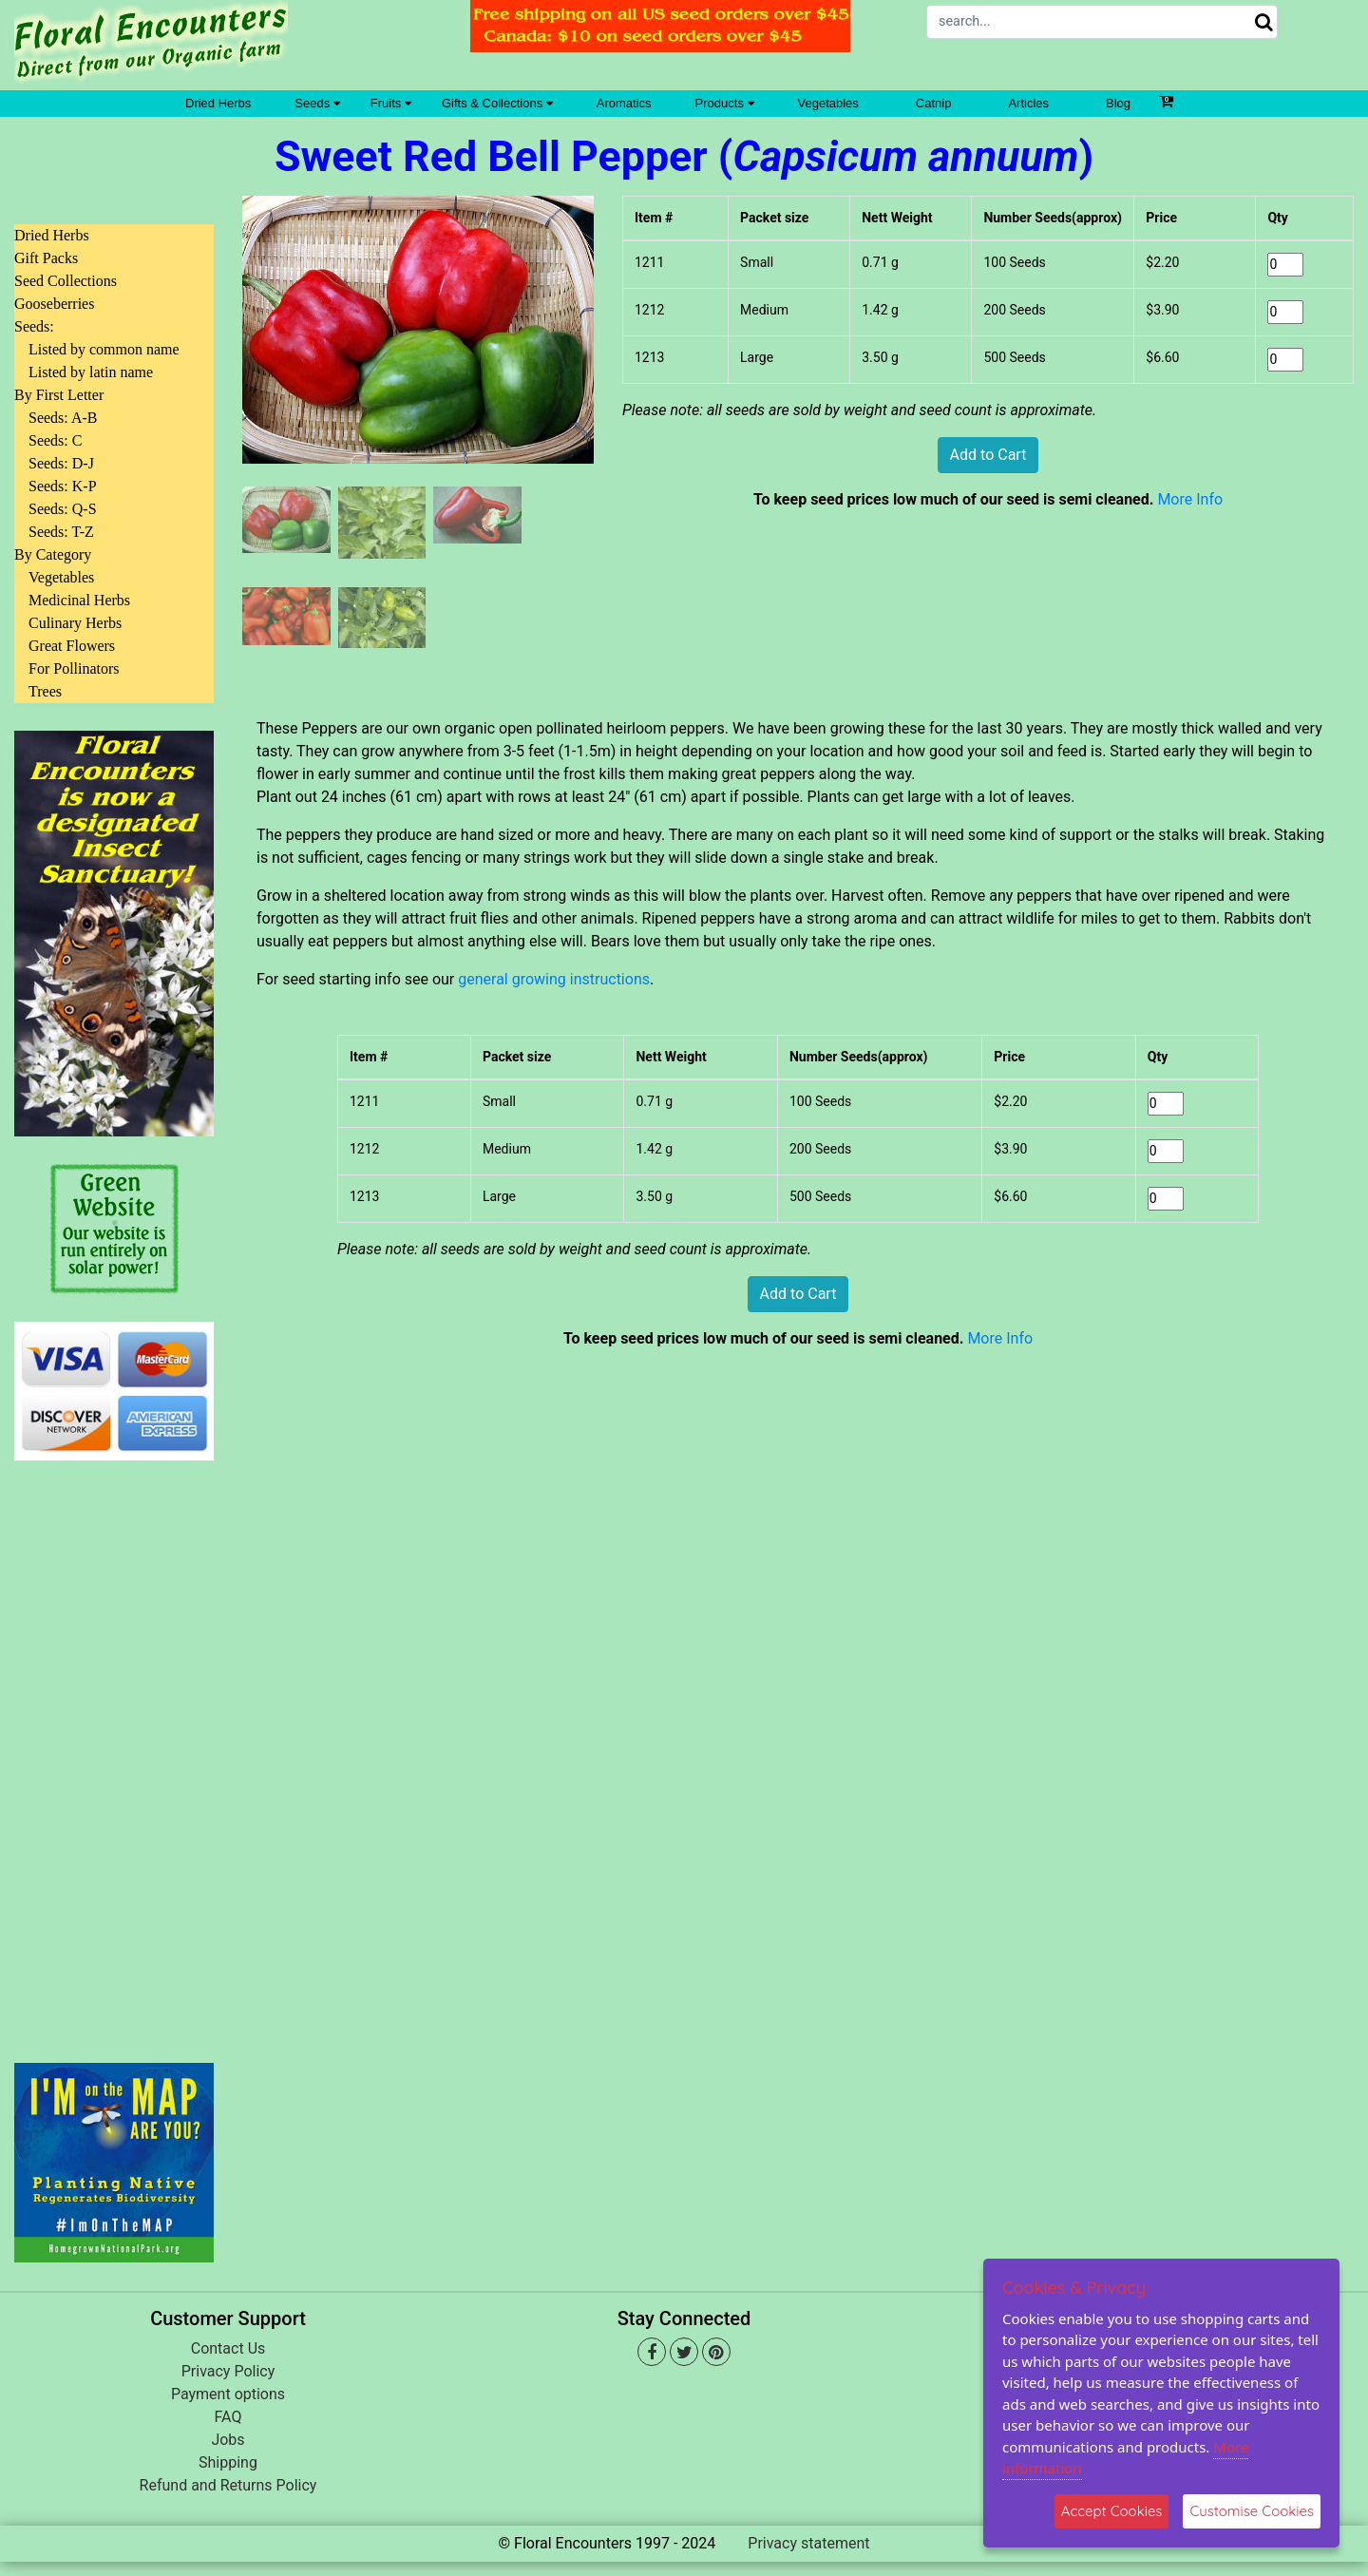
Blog (1118, 103)
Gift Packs (46, 258)
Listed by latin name (90, 372)
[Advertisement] (114, 1750)
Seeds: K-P (62, 486)
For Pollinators (74, 668)
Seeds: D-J (61, 463)
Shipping (228, 2462)
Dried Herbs (218, 103)
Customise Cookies (1251, 2511)
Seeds (316, 103)
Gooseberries (54, 304)
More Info (1190, 499)
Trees (45, 691)
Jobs (227, 2440)
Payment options (228, 2394)
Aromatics (624, 103)
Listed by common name (104, 349)
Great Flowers (71, 646)
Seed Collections (65, 281)
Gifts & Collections (497, 103)
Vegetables (828, 103)
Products (724, 103)
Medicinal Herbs (79, 600)
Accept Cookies (1112, 2511)
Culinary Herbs (75, 623)
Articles (1028, 103)
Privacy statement (808, 2543)
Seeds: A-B (62, 418)
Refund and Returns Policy (228, 2485)
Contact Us (228, 2348)
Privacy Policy (228, 2371)
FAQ (228, 2417)
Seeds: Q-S (62, 509)
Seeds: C (55, 440)
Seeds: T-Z (61, 532)
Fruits (390, 103)
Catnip (934, 103)
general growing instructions (554, 979)
